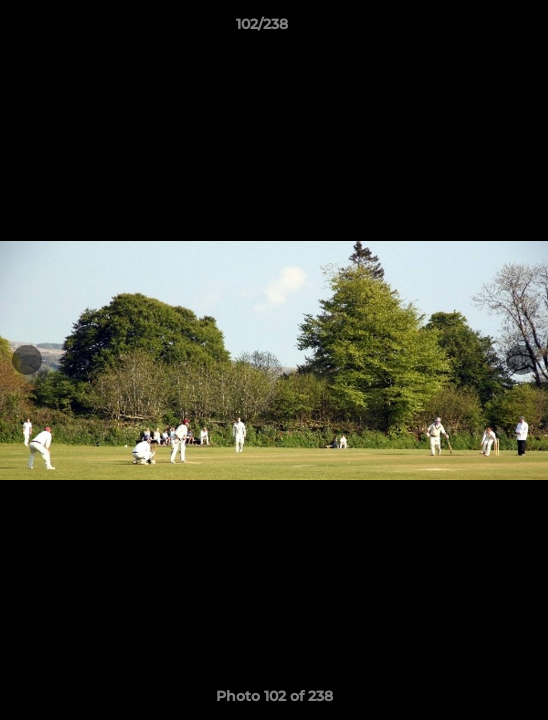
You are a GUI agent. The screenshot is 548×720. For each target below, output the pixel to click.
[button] (476, 29)
